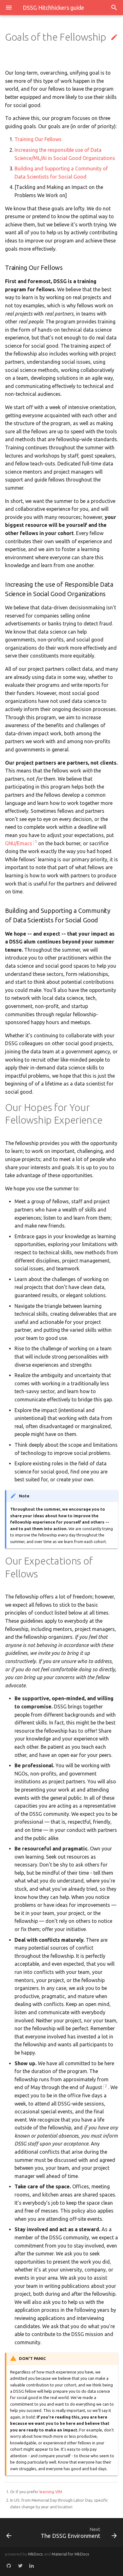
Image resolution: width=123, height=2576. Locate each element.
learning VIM (50, 2491)
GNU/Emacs (18, 843)
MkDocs (35, 2554)
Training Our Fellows (38, 139)
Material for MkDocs (70, 2554)
